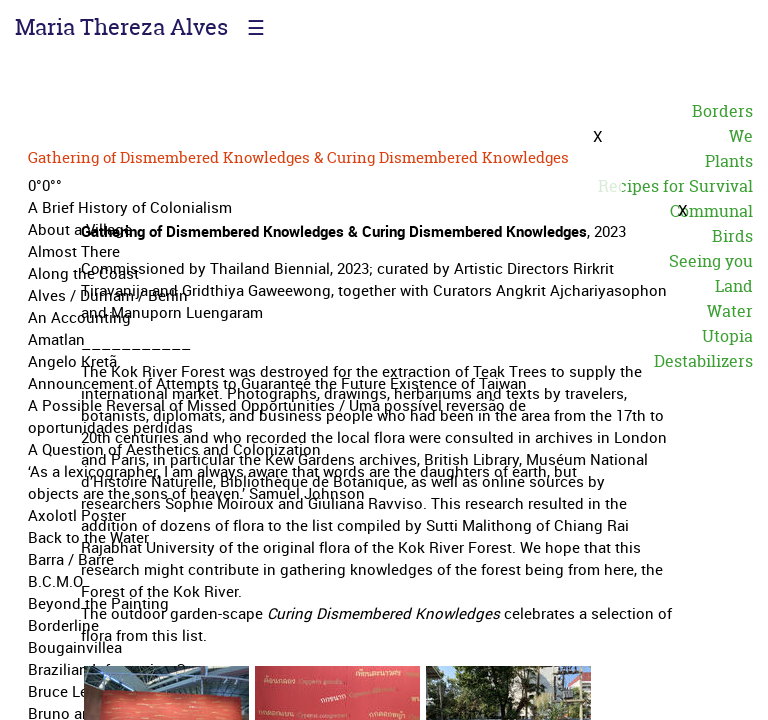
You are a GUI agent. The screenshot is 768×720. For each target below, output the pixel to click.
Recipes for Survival (675, 186)
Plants (729, 161)
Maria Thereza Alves (121, 27)
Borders (722, 111)
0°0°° (45, 185)
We (741, 136)
